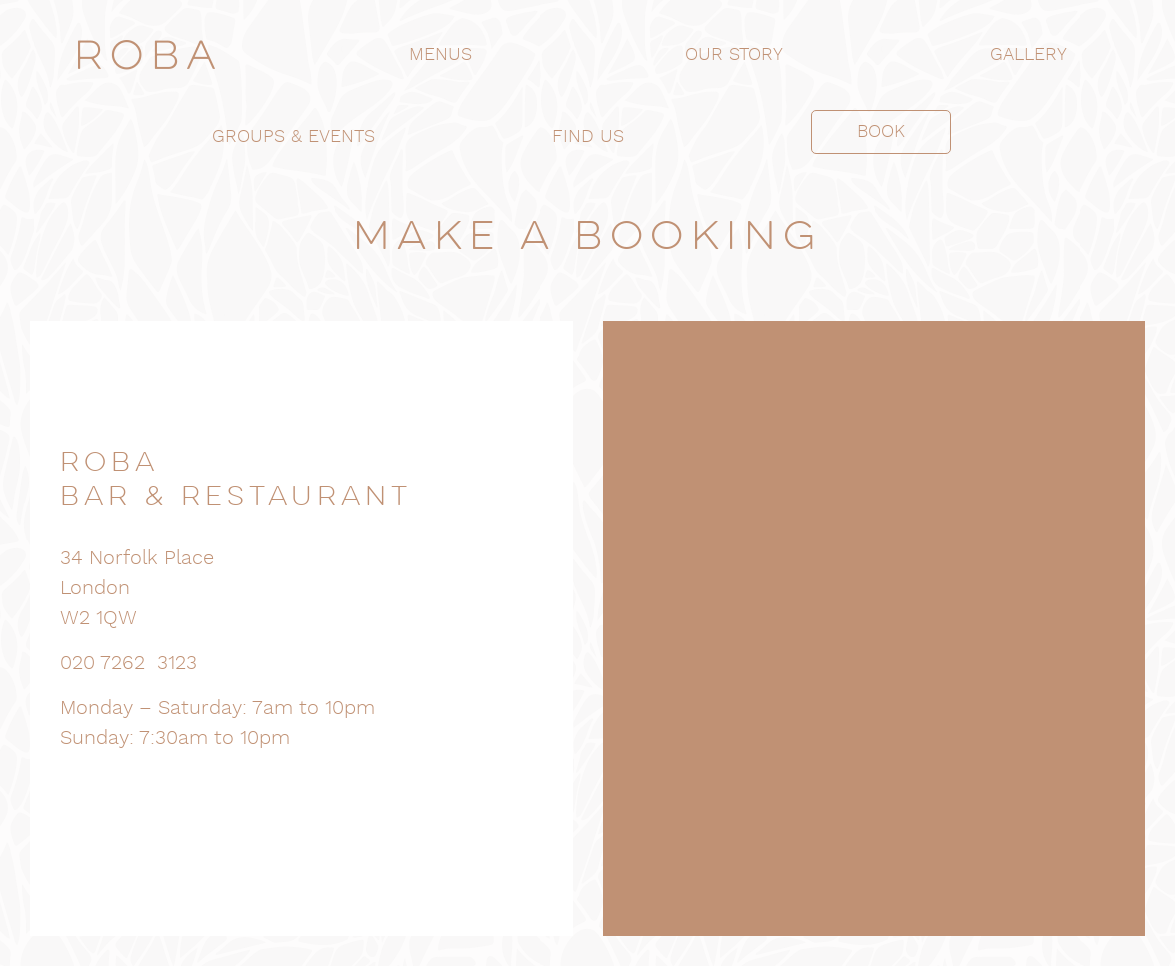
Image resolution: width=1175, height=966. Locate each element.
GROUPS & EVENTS (293, 136)
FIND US (588, 136)
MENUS (440, 54)
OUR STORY (734, 54)
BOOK (881, 131)
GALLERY (1028, 54)
